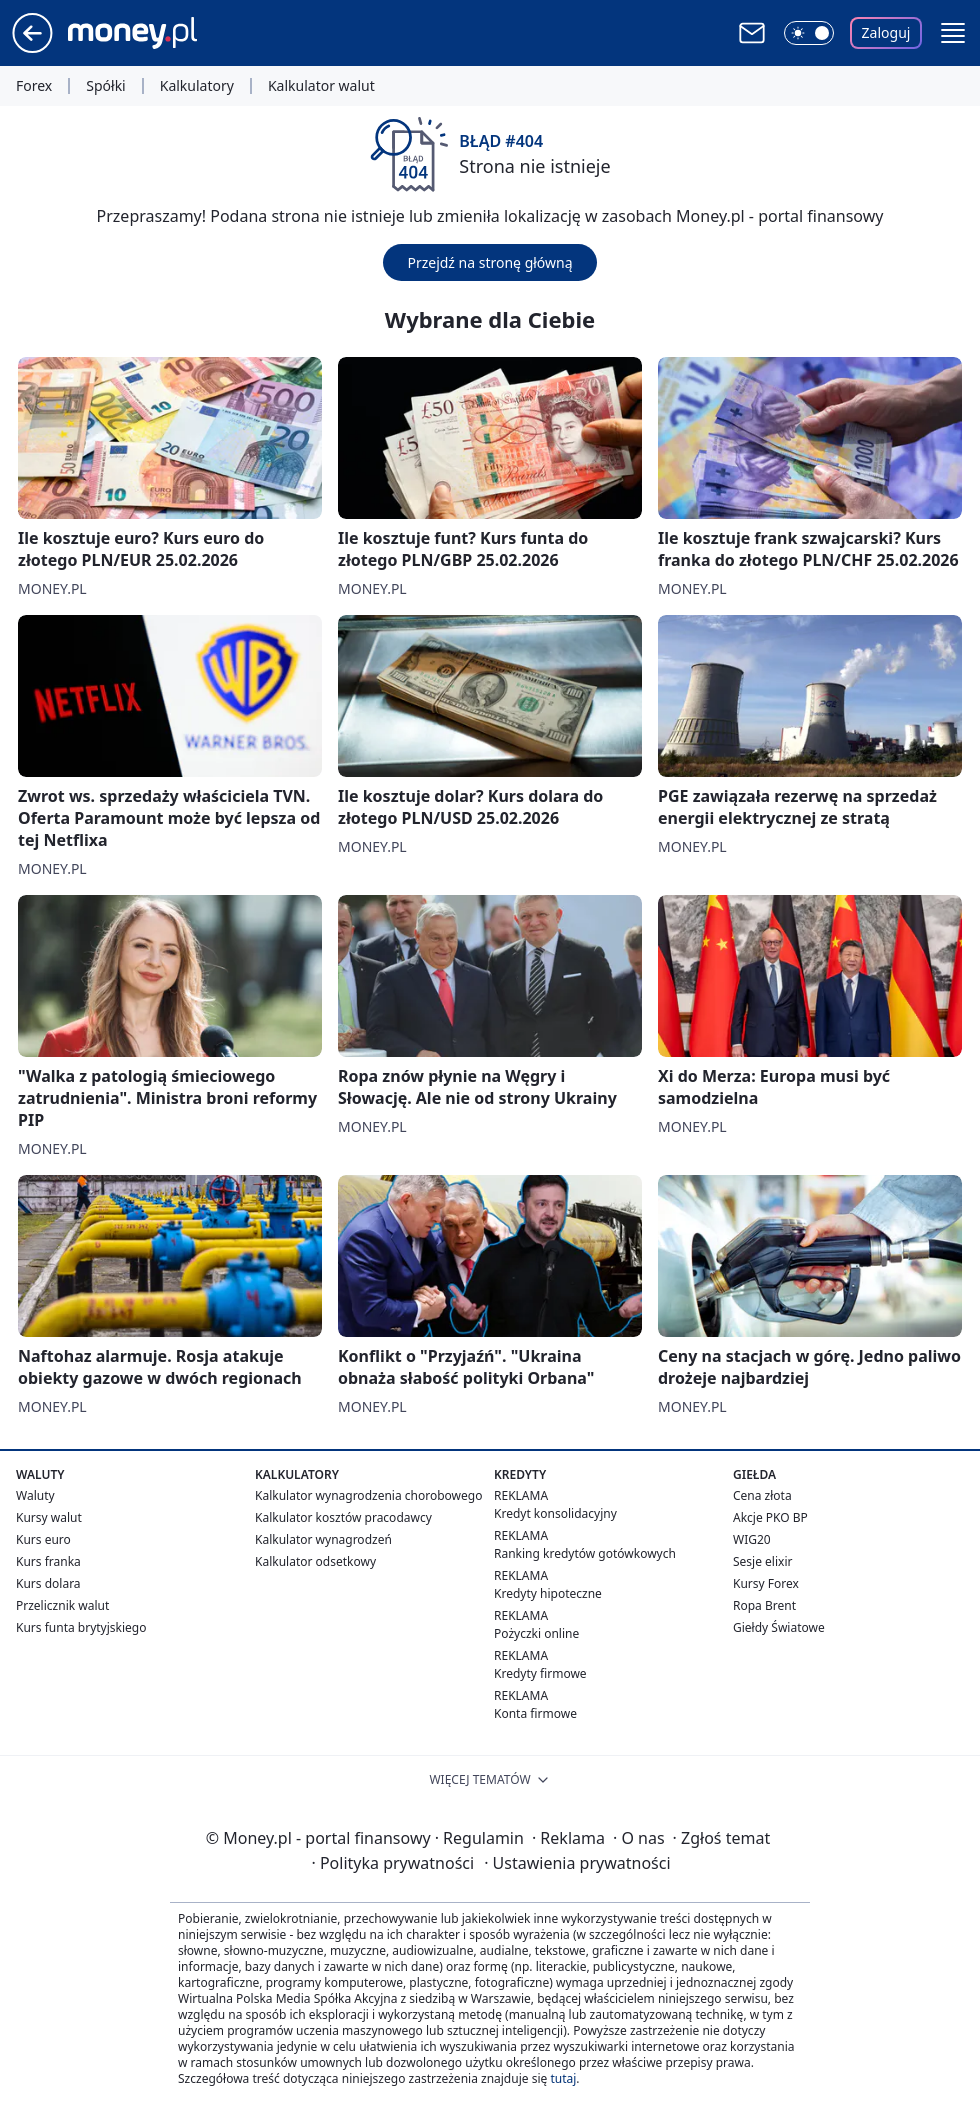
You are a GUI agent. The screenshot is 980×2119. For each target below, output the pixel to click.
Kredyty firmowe (540, 1673)
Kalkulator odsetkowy (315, 1561)
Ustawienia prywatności (577, 1863)
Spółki (105, 86)
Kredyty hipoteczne (548, 1593)
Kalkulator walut (321, 86)
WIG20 (752, 1539)
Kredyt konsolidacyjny (555, 1513)
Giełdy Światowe (779, 1627)
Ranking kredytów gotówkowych (585, 1553)
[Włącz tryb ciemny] (809, 33)
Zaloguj (886, 32)
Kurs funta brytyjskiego (81, 1627)
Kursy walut (49, 1517)
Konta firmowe (535, 1713)
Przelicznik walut (62, 1605)
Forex (34, 86)
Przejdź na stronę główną (489, 262)
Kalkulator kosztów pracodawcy (343, 1517)
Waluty (35, 1495)
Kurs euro (43, 1539)
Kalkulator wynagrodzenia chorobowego (368, 1495)
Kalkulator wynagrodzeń (323, 1539)
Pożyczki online (536, 1633)
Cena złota (762, 1495)
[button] (953, 33)
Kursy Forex (766, 1583)
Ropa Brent (764, 1605)
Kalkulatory (197, 86)
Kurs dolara (48, 1583)
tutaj (563, 2078)
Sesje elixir (762, 1561)
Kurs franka (48, 1561)
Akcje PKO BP (770, 1517)
